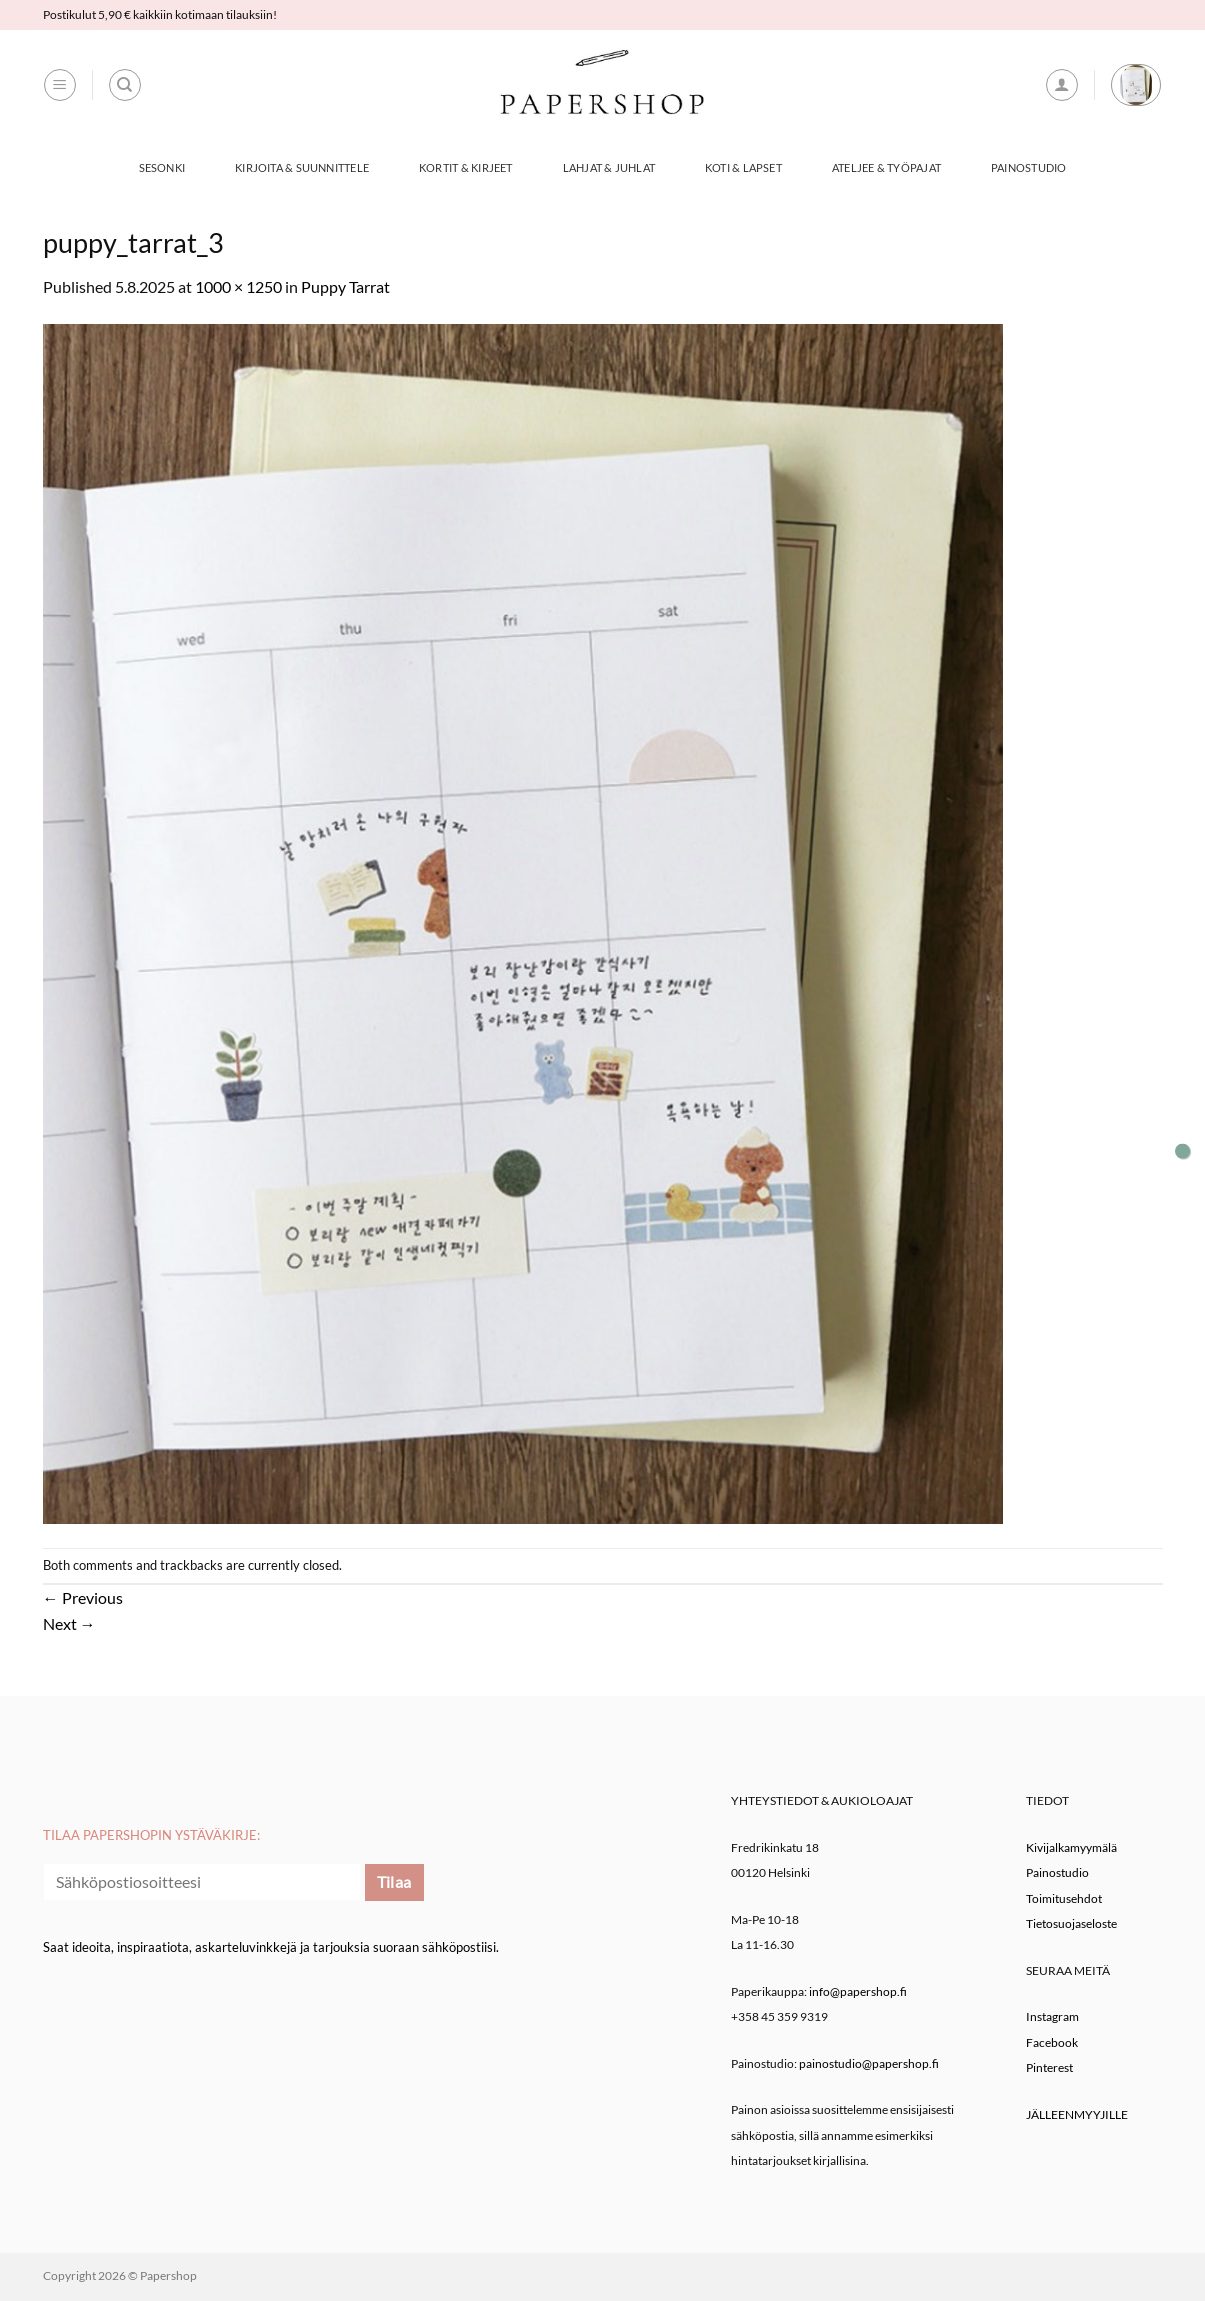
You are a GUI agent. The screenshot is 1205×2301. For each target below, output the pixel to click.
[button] (60, 85)
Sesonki (162, 167)
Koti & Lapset (743, 167)
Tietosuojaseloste (1071, 1923)
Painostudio (1028, 167)
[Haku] (125, 85)
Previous (83, 1597)
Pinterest (1049, 2067)
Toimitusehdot (1064, 1898)
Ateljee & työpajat (886, 167)
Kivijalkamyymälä (1071, 1847)
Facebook (1052, 2042)
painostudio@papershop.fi (869, 2063)
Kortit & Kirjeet (466, 167)
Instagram (1052, 2016)
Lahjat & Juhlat (609, 167)
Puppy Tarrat (345, 286)
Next (69, 1623)
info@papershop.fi (858, 1991)
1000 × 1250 (238, 286)
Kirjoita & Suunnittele (302, 167)
